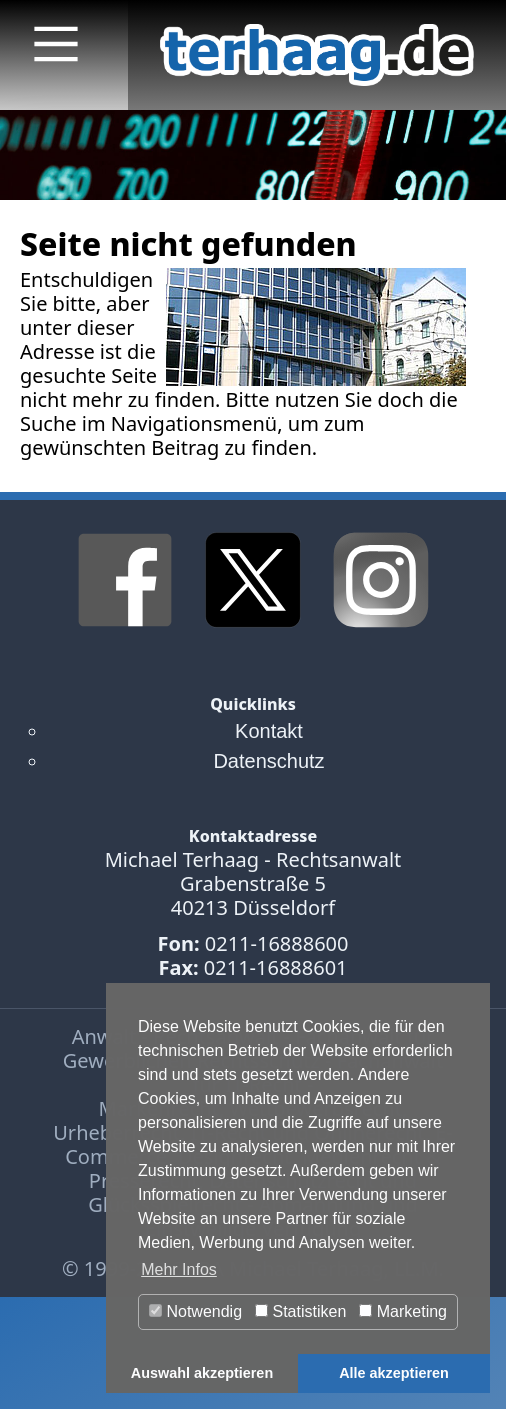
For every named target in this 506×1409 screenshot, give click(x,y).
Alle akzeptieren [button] (394, 1373)
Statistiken (300, 1311)
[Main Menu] (56, 44)
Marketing (403, 1311)
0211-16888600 (277, 943)
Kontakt (269, 731)
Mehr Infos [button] (179, 1269)
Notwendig (195, 1311)
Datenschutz (268, 761)
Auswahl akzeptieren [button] (202, 1373)
